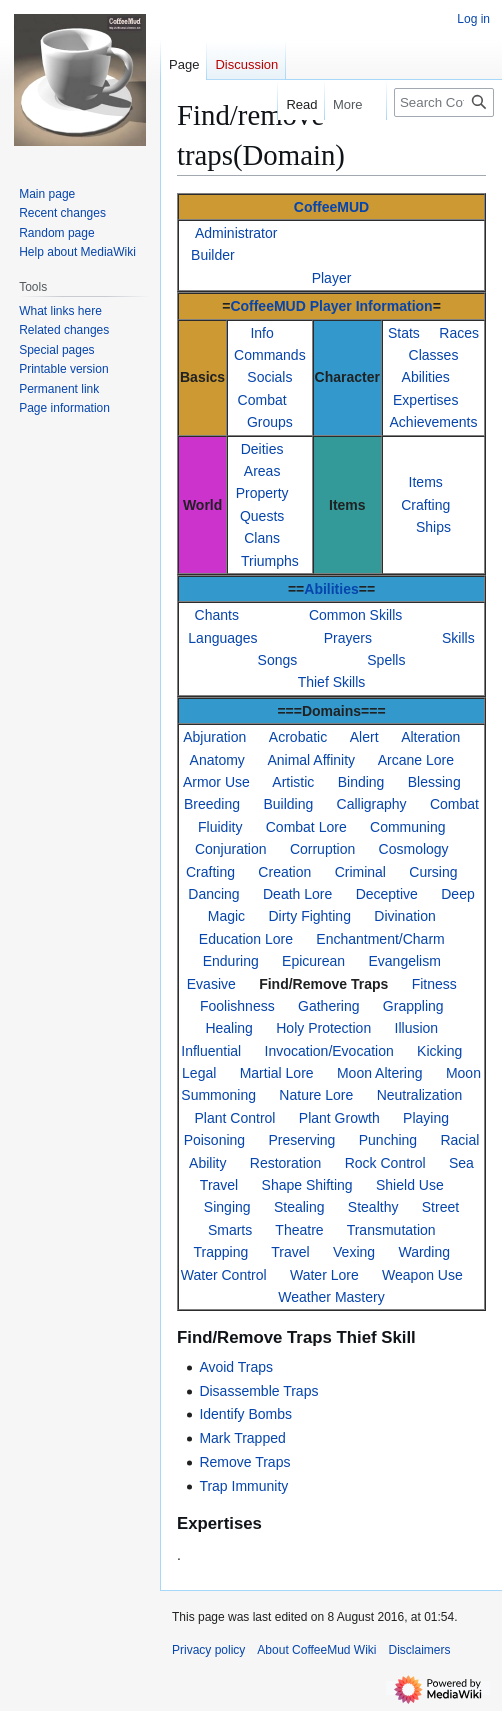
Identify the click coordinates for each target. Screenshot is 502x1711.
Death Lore (297, 894)
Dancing (213, 894)
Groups (270, 422)
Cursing (433, 872)
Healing (228, 1028)
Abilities (426, 377)
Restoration (286, 1163)
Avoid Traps (236, 1367)
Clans (262, 538)
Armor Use (216, 782)
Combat (262, 400)
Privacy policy (208, 1650)
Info (261, 333)
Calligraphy (372, 804)
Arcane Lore (416, 760)
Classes (434, 355)
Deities (262, 449)
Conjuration (231, 849)
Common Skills (355, 615)
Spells (386, 660)
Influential (211, 1051)
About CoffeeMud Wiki (316, 1650)
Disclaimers (420, 1650)
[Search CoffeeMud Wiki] (444, 102)
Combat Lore (306, 827)
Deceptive (387, 894)
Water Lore (324, 1275)
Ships (433, 527)
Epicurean (313, 961)
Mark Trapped (242, 1438)
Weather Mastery (331, 1297)
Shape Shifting (307, 1185)
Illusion (417, 1028)
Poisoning (215, 1140)
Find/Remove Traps (323, 984)
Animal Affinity (311, 760)
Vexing (354, 1252)
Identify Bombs (245, 1414)
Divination (404, 916)
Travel (290, 1252)
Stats (404, 333)
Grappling (413, 1006)
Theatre (299, 1230)
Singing (227, 1207)
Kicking (439, 1051)
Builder (213, 255)
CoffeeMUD (331, 207)
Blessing (434, 782)
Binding (361, 782)
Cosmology (414, 849)
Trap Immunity (243, 1486)
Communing (407, 827)
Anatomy (217, 760)
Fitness (434, 984)
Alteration (430, 737)
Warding (424, 1252)
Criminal (360, 872)
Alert (364, 737)
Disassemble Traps (258, 1391)
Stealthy (373, 1207)
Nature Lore (316, 1095)
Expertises (425, 400)
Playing (426, 1118)
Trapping (220, 1252)
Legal (199, 1073)
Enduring (231, 961)
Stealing (299, 1207)
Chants (217, 615)
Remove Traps (244, 1462)
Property (262, 493)
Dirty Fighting (309, 916)
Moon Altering (380, 1073)
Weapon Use (422, 1275)
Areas (262, 471)
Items (426, 482)
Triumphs (270, 561)
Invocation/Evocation (329, 1051)
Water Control (224, 1275)
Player (332, 278)
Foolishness (237, 1006)
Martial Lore (277, 1073)
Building (288, 804)
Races (459, 333)
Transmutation (391, 1230)
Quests (262, 516)
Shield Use (410, 1185)
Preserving (301, 1140)
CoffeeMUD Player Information (331, 306)
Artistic (293, 782)
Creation (284, 872)
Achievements (434, 422)
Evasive (211, 984)
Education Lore (246, 939)
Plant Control (235, 1118)
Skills (458, 638)
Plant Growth (339, 1118)
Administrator (236, 233)
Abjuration (214, 737)
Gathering (328, 1006)
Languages (222, 638)
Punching (388, 1140)
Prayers (348, 638)
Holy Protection (323, 1028)
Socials (269, 377)
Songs (278, 660)
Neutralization (420, 1095)
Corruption (322, 849)
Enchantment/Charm (380, 939)
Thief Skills (332, 682)
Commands (270, 355)
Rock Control (385, 1163)
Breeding (212, 804)
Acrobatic (298, 737)
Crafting (425, 505)
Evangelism (404, 961)
